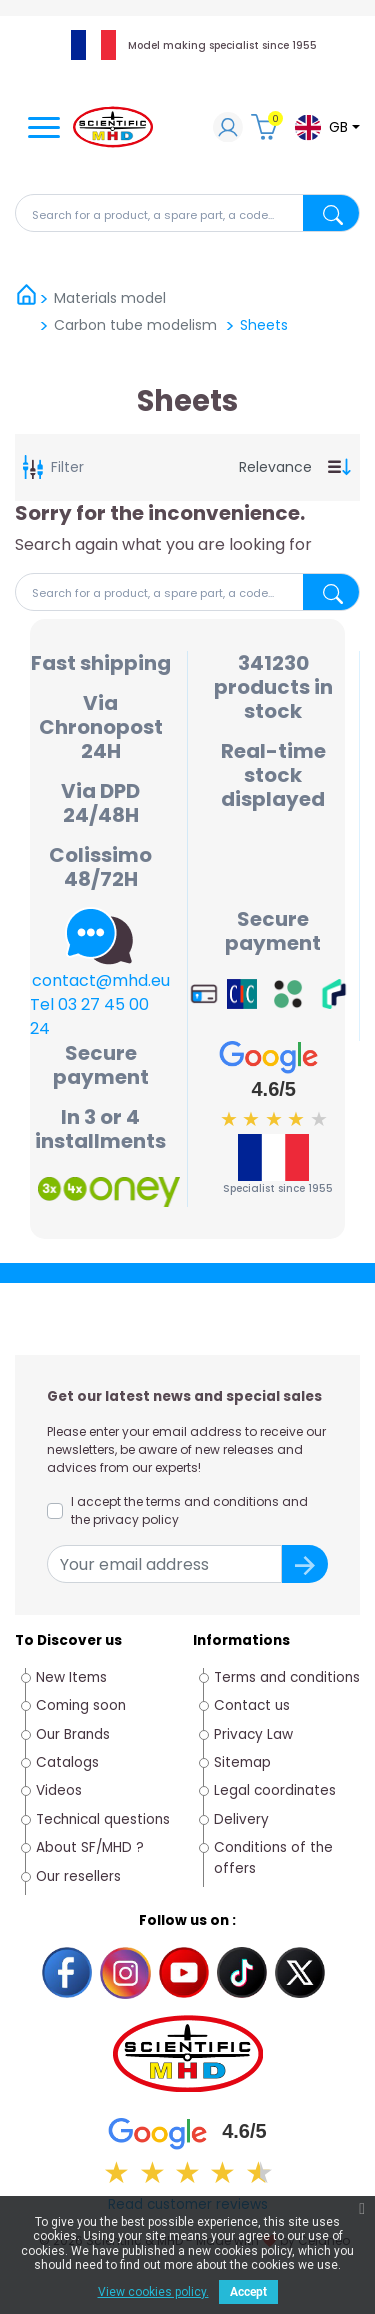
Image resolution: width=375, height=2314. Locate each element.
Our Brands (73, 1734)
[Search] (187, 213)
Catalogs (67, 1762)
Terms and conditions (287, 1677)
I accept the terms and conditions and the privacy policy (189, 1510)
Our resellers (78, 1876)
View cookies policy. (153, 2292)
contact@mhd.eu (101, 980)
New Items (71, 1677)
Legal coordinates (275, 1790)
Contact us (252, 1705)
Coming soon (81, 1705)
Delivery (241, 1819)
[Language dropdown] (326, 127)
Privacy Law (253, 1734)
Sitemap (242, 1762)
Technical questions (103, 1819)
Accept (248, 2292)
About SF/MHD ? (90, 1847)
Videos (59, 1790)
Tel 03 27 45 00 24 (89, 1016)
